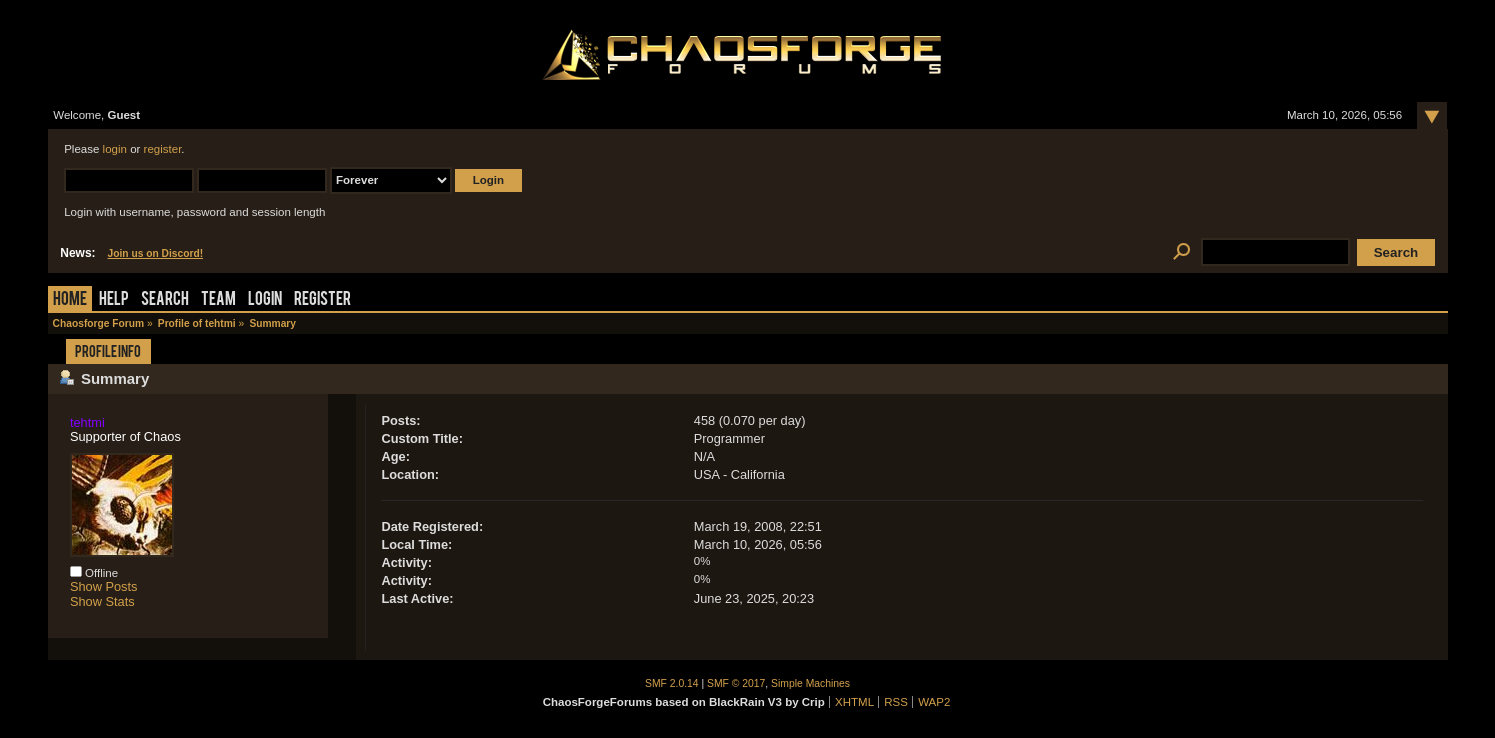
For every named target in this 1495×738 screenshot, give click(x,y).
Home (70, 300)
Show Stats (102, 601)
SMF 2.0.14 (672, 683)
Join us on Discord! (156, 253)
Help (114, 300)
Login (265, 300)
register (163, 149)
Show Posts (104, 586)
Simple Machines (810, 683)
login (115, 149)
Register (322, 300)
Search (165, 300)
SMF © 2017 (736, 683)
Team (218, 300)
